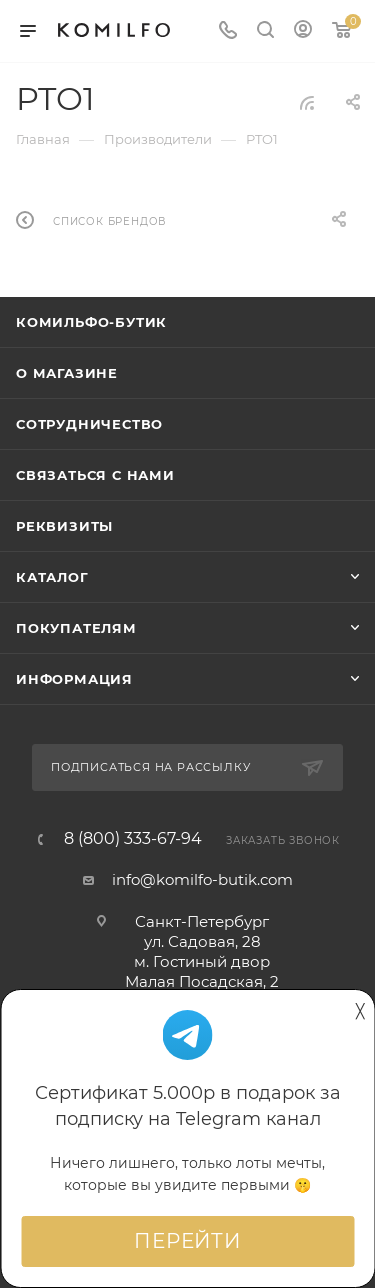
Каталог (52, 577)
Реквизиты (64, 526)
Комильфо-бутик (91, 322)
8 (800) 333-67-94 (133, 839)
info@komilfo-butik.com (202, 879)
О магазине (67, 373)
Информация (74, 679)
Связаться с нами (95, 475)
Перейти (187, 1241)
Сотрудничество (89, 424)
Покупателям (76, 628)
